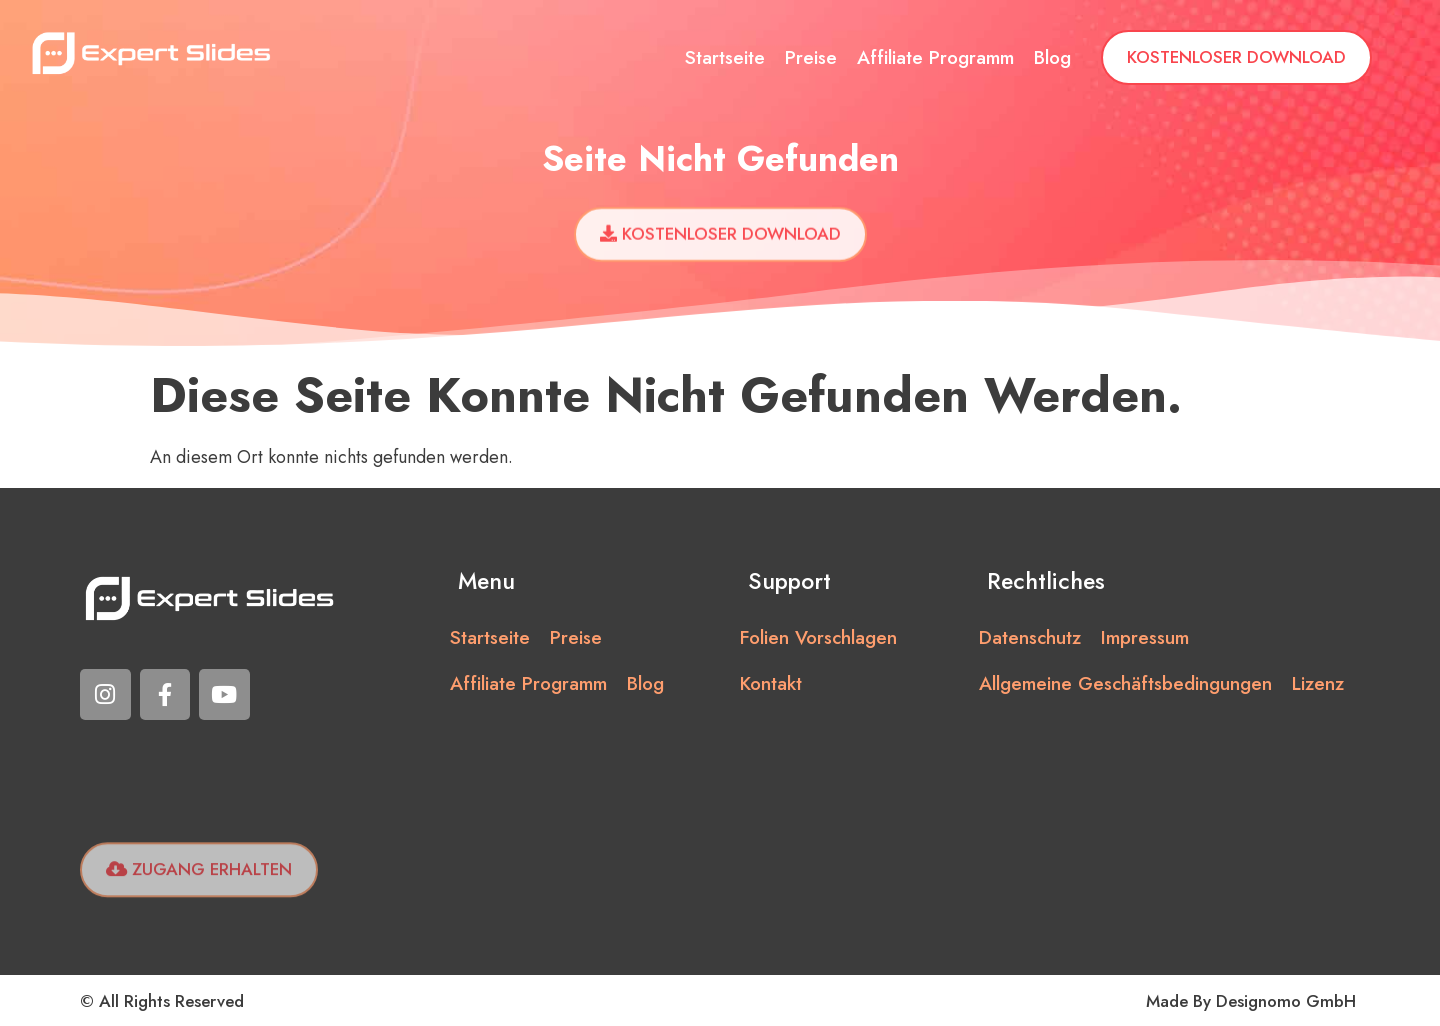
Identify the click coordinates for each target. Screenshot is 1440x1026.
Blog (1052, 57)
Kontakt (771, 683)
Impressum (1145, 637)
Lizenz (1318, 683)
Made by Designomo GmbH (1251, 1001)
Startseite (725, 57)
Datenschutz (1030, 637)
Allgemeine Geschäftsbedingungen (1125, 683)
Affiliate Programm (935, 57)
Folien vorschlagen (818, 637)
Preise (811, 57)
